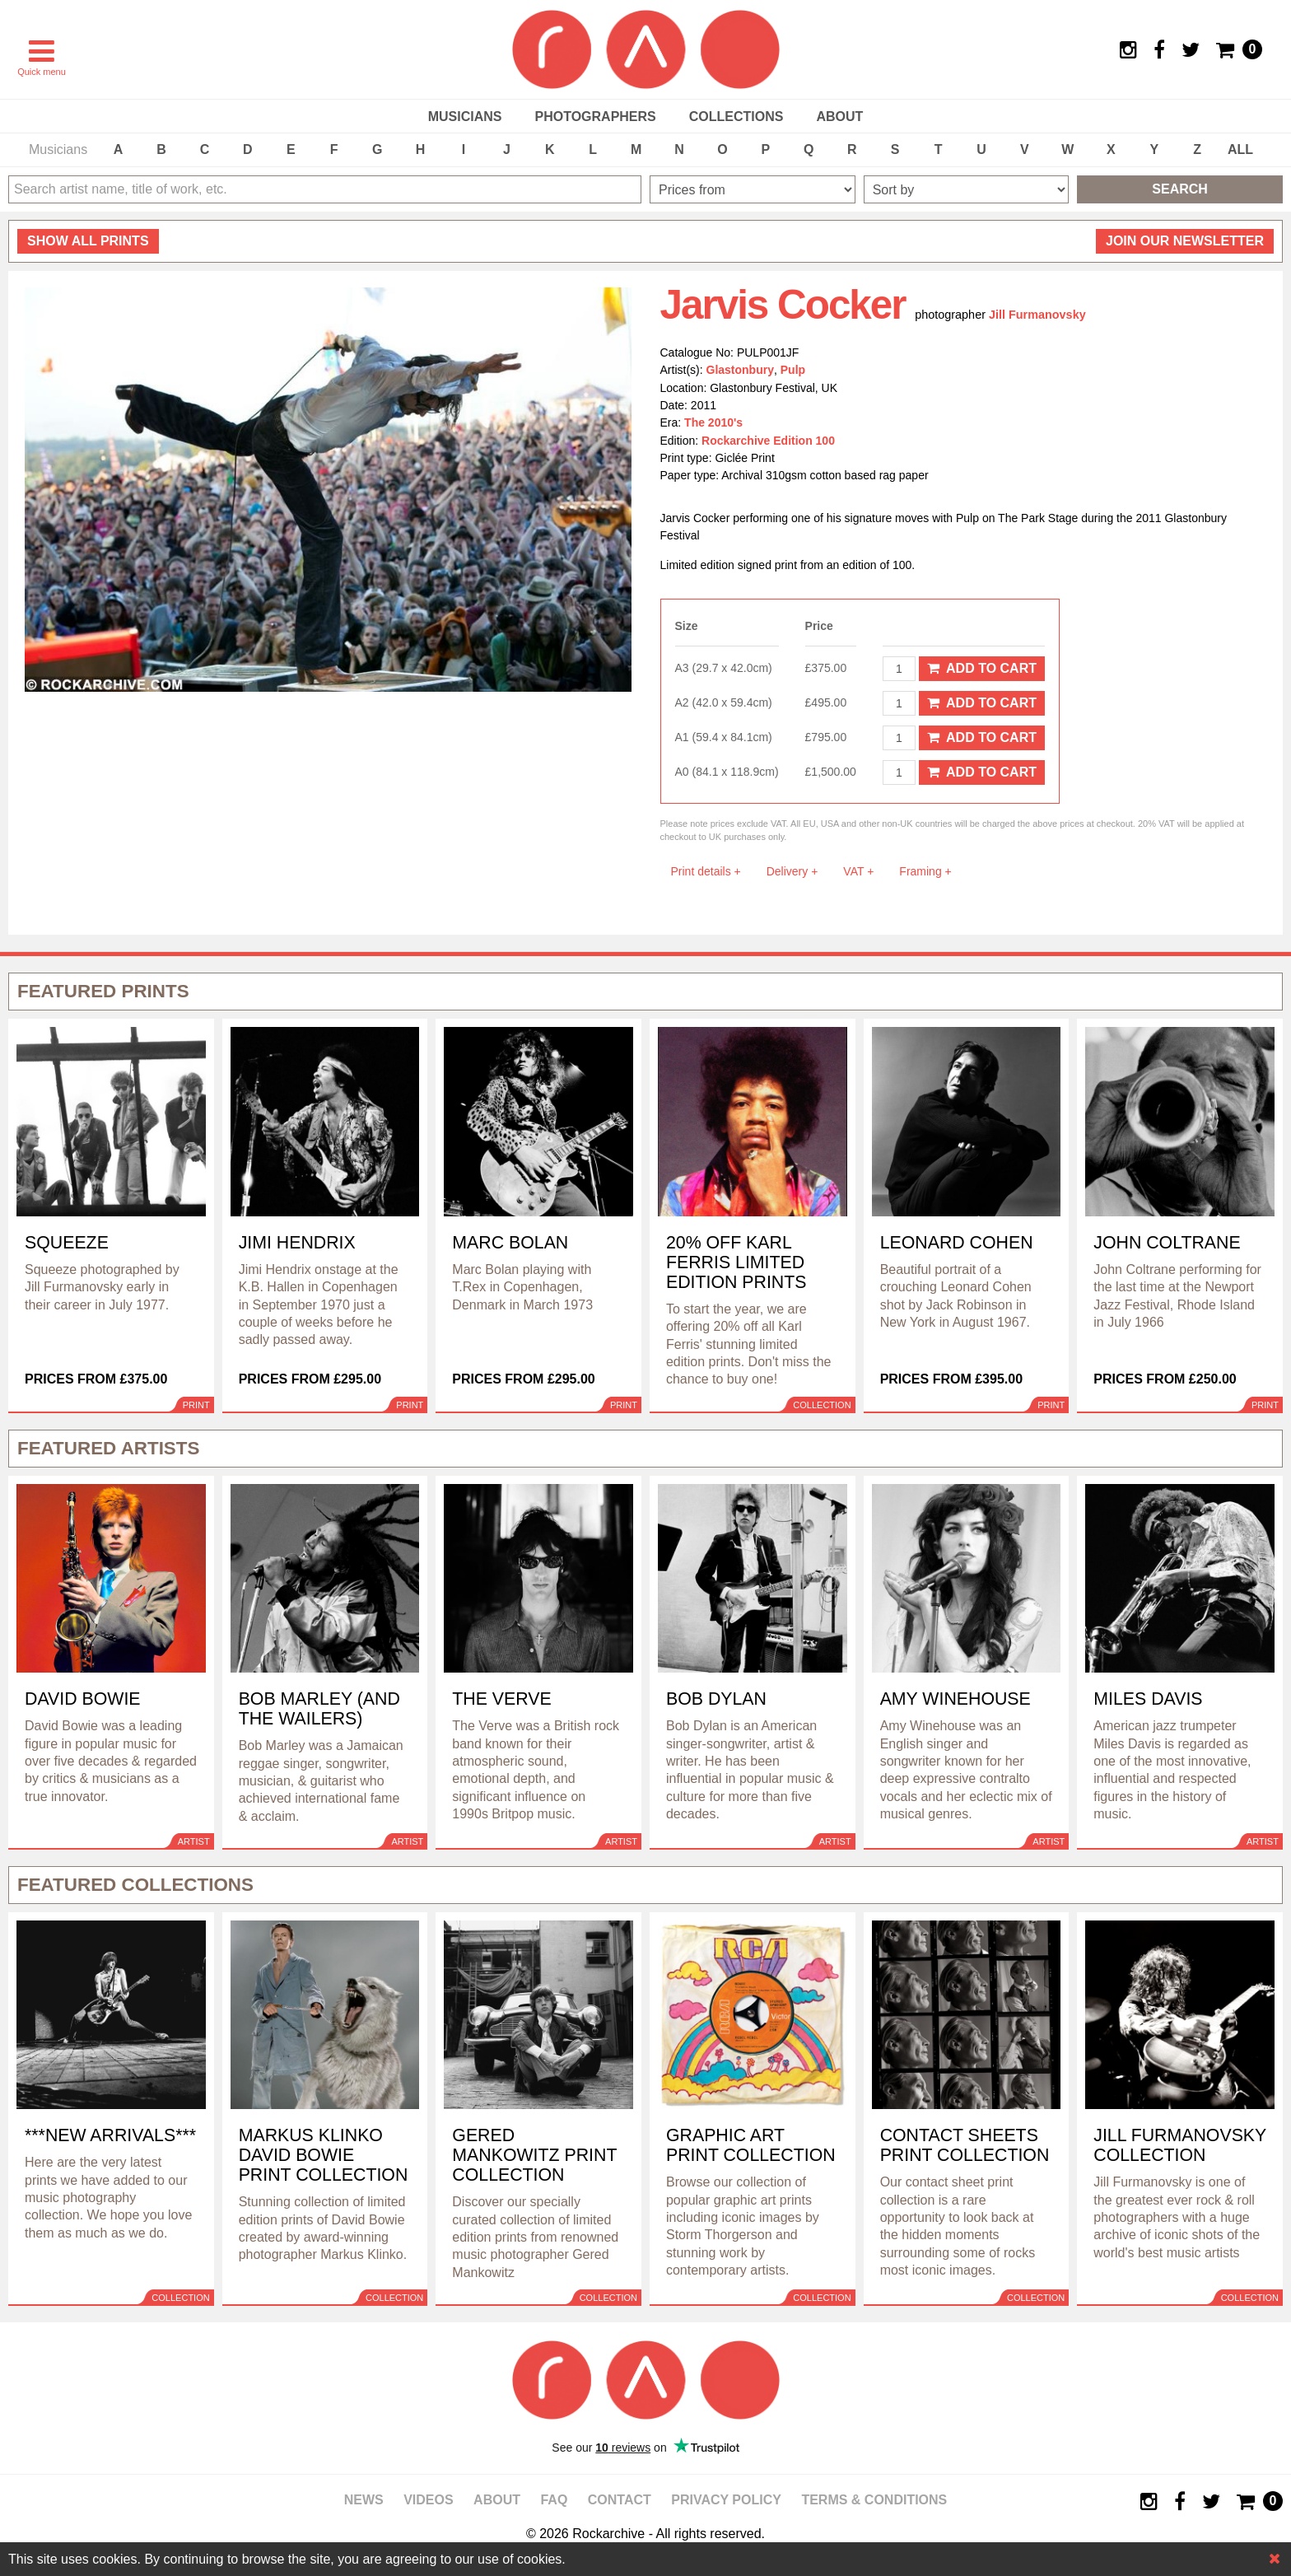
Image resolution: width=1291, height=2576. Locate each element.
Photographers (594, 117)
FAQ (553, 2500)
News (364, 2500)
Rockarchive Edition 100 (768, 440)
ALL (1240, 149)
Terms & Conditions (874, 2500)
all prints (88, 241)
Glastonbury (740, 369)
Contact (619, 2500)
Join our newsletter (1185, 241)
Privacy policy (726, 2500)
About (839, 117)
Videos (428, 2500)
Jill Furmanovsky (1037, 314)
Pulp (793, 369)
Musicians (465, 117)
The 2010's (713, 422)
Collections (736, 117)
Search (1180, 189)
